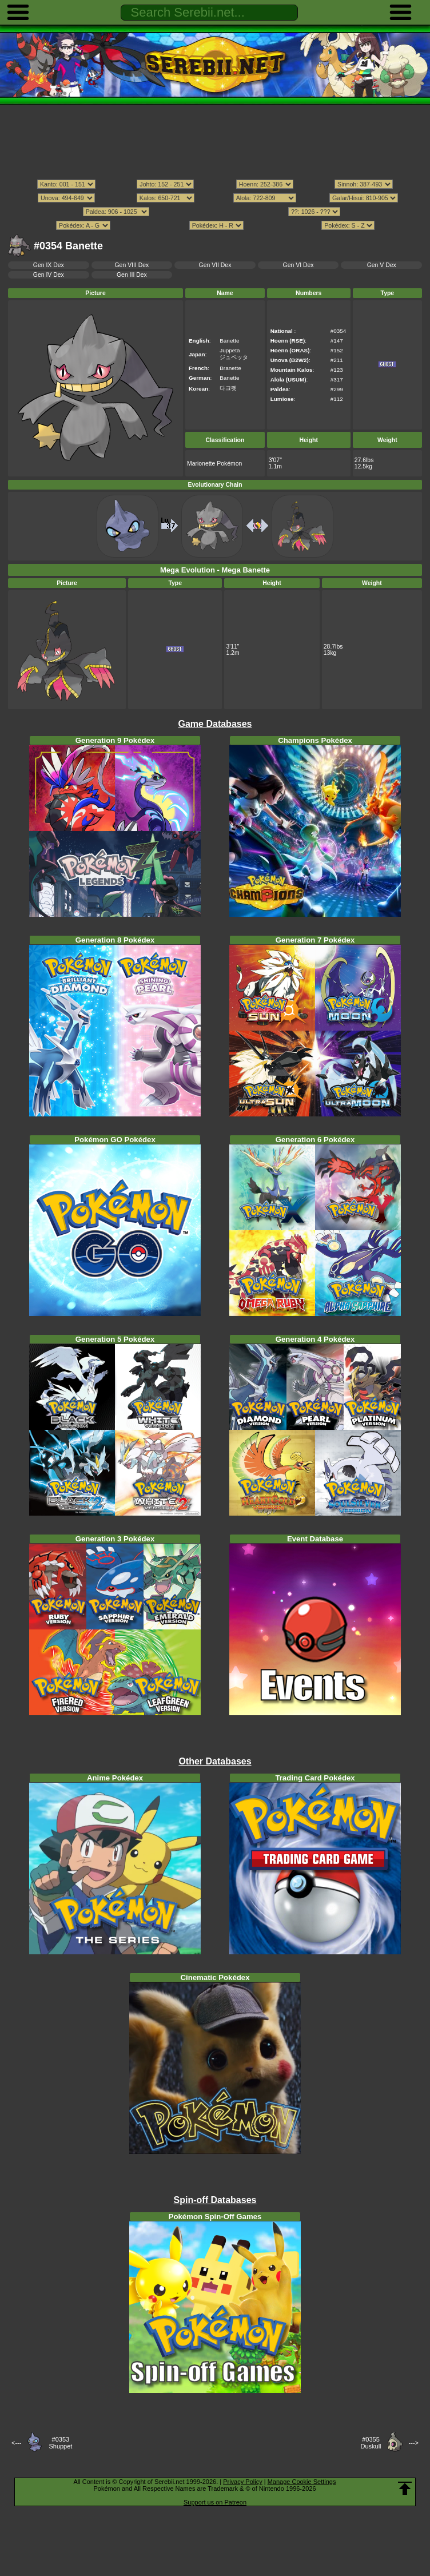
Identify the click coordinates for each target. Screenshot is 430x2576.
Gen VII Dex (215, 265)
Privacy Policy (242, 2481)
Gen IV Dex (48, 275)
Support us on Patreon (215, 2502)
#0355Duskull (371, 2443)
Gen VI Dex (298, 265)
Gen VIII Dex (132, 265)
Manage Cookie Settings (302, 2481)
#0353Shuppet (60, 2443)
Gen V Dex (381, 265)
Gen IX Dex (48, 265)
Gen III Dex (132, 275)
